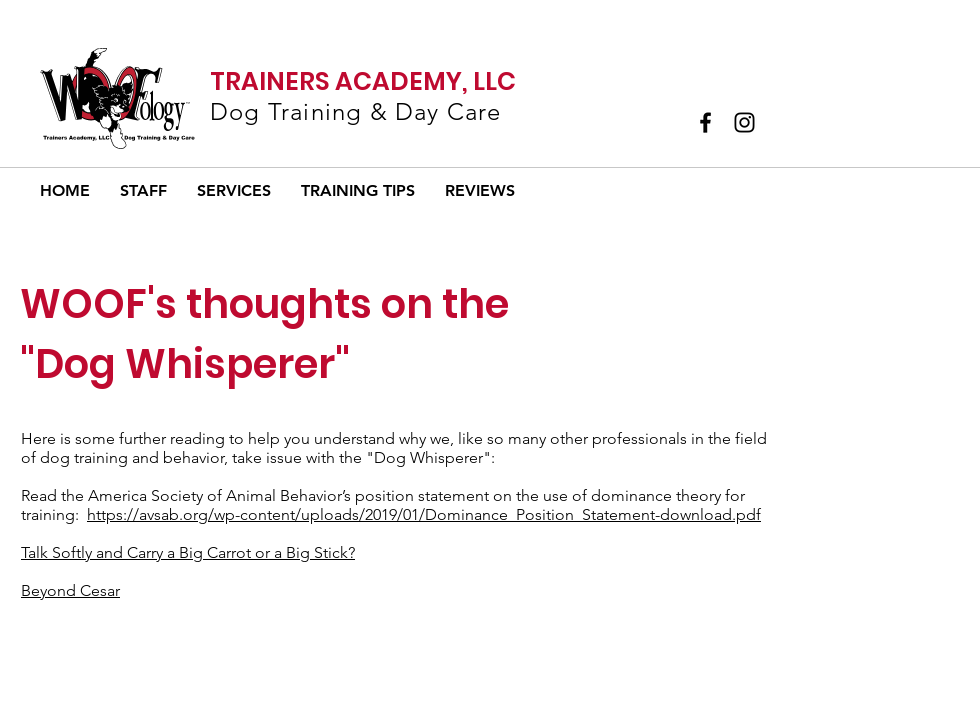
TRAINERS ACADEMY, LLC (363, 81)
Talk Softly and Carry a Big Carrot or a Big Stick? (188, 552)
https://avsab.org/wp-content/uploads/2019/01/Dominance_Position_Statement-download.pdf (424, 514)
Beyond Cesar (70, 590)
